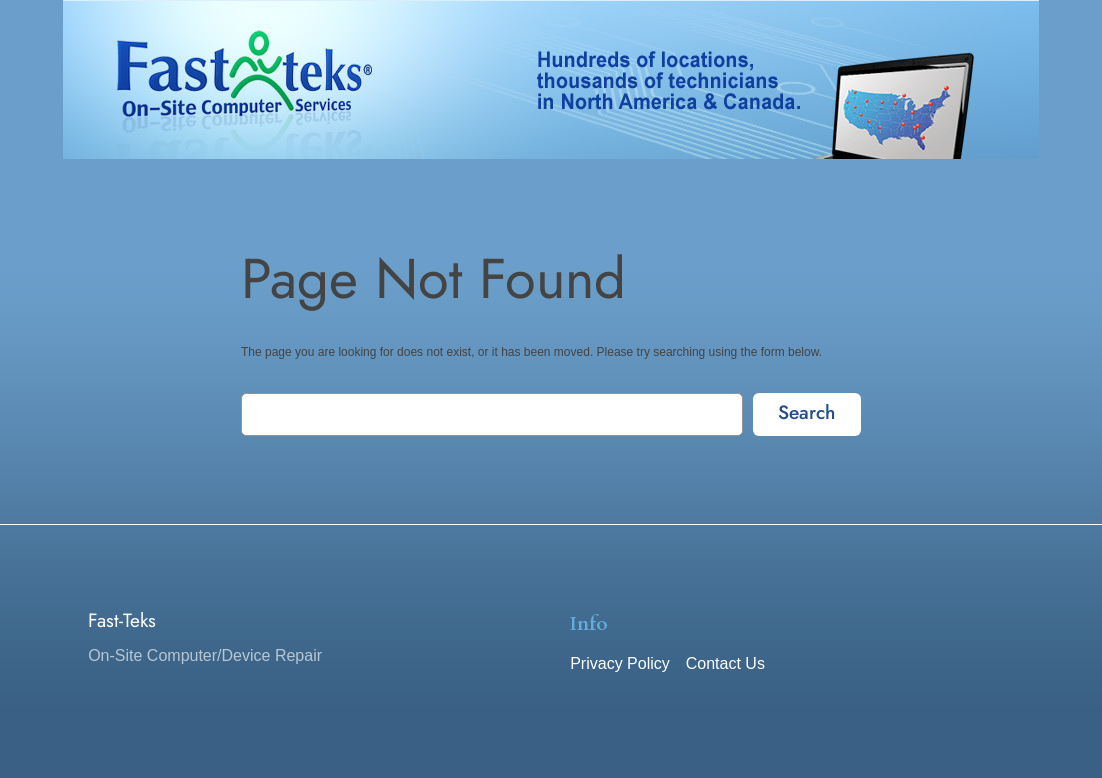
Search (806, 412)
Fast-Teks (122, 620)
